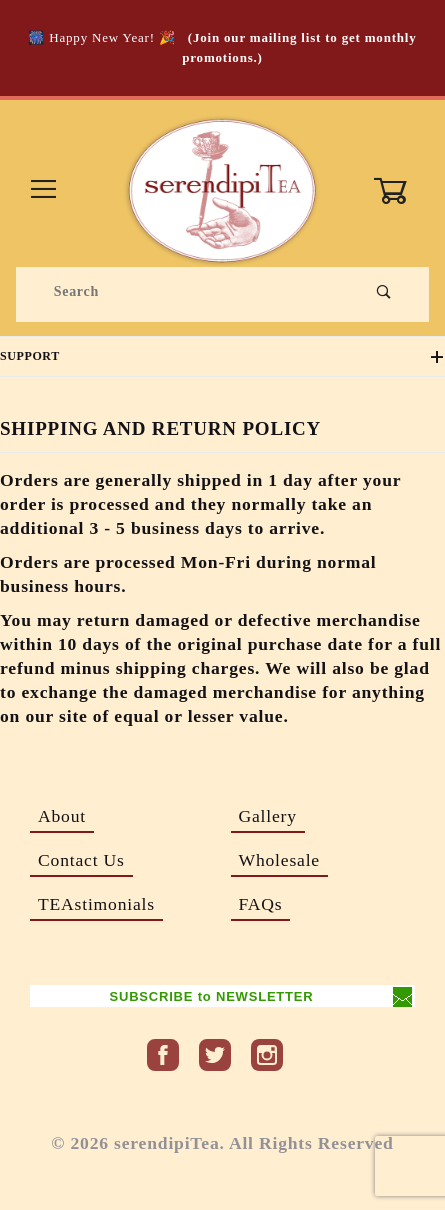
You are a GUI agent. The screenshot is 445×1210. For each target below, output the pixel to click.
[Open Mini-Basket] (400, 191)
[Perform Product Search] (384, 292)
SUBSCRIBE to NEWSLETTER (211, 996)
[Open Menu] (43, 190)
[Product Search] (188, 292)
